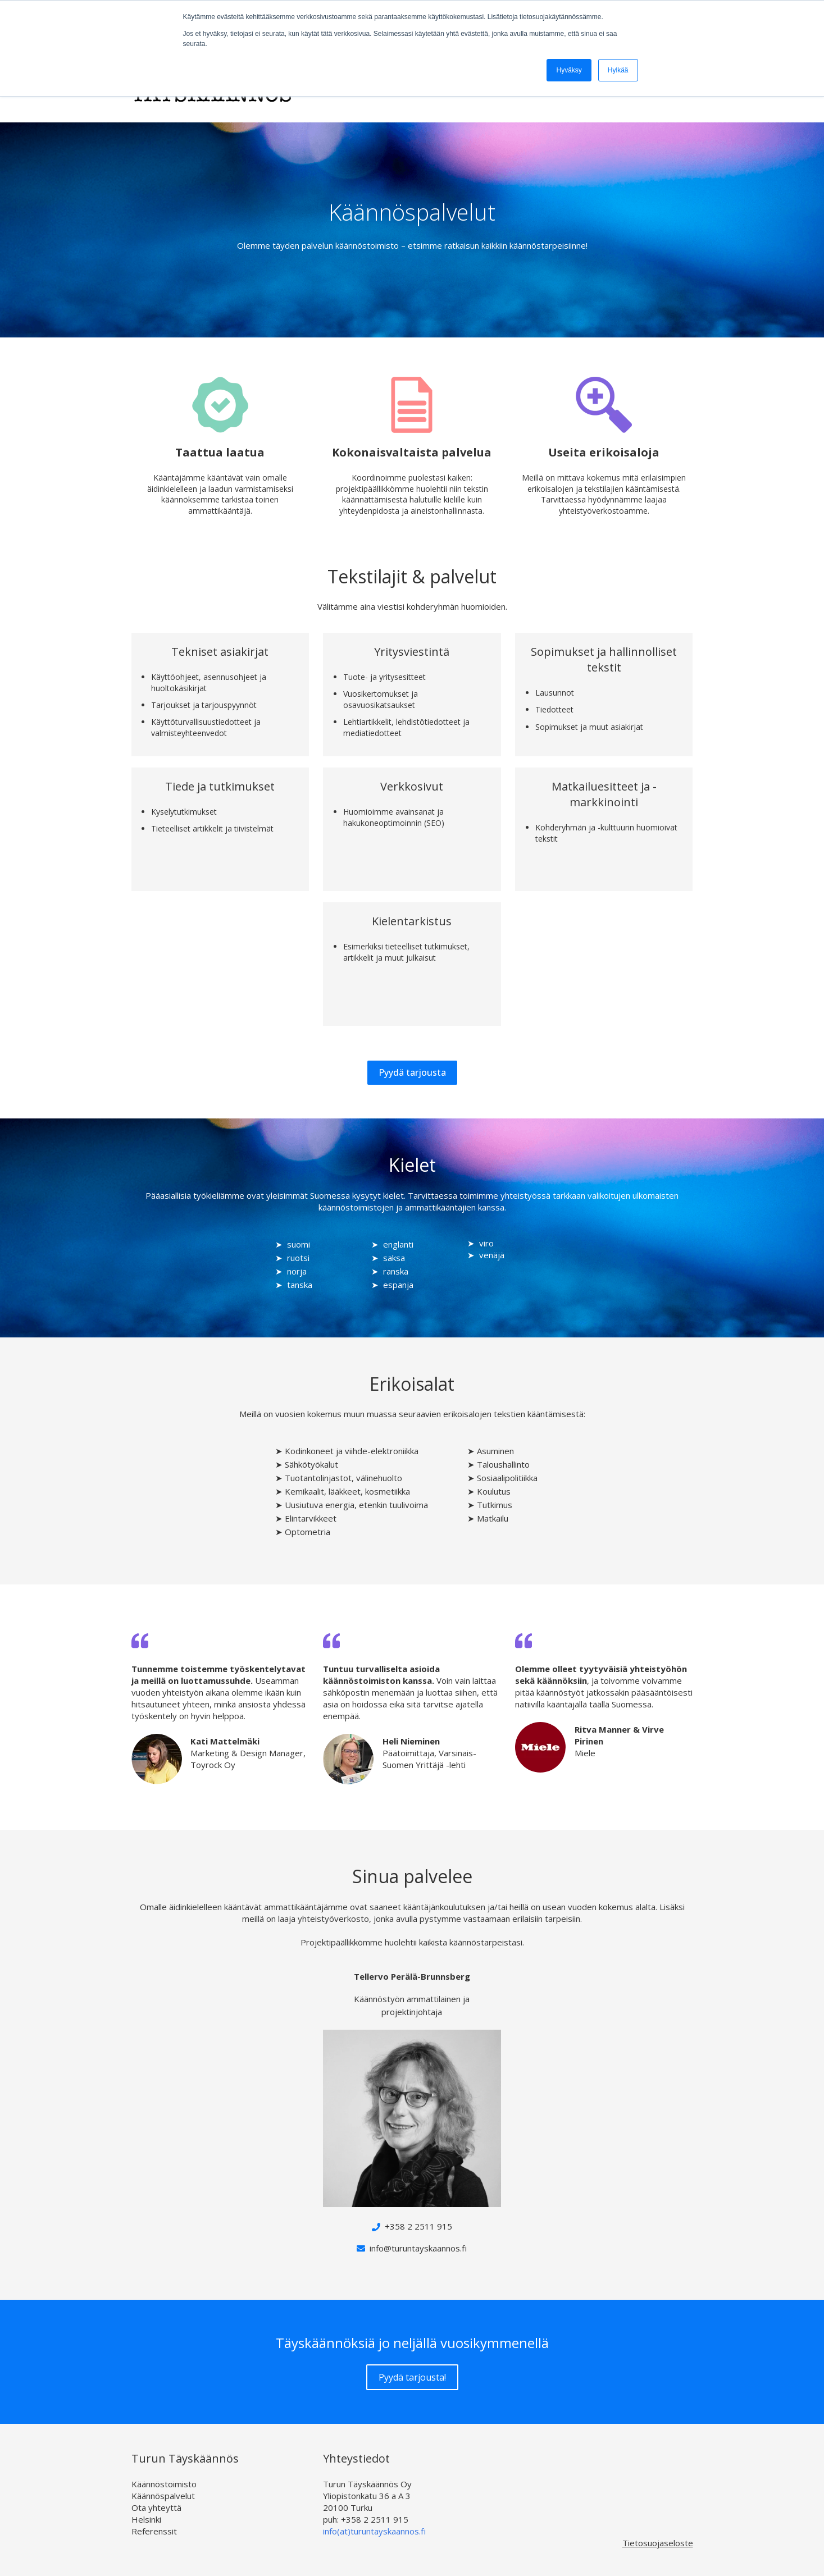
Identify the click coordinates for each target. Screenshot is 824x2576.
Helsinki (146, 2519)
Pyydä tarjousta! (412, 2377)
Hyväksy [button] (568, 70)
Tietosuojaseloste (657, 2542)
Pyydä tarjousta (412, 1072)
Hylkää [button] (618, 70)
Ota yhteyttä (156, 2507)
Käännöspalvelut (163, 2495)
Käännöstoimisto (164, 2484)
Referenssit (154, 2531)
